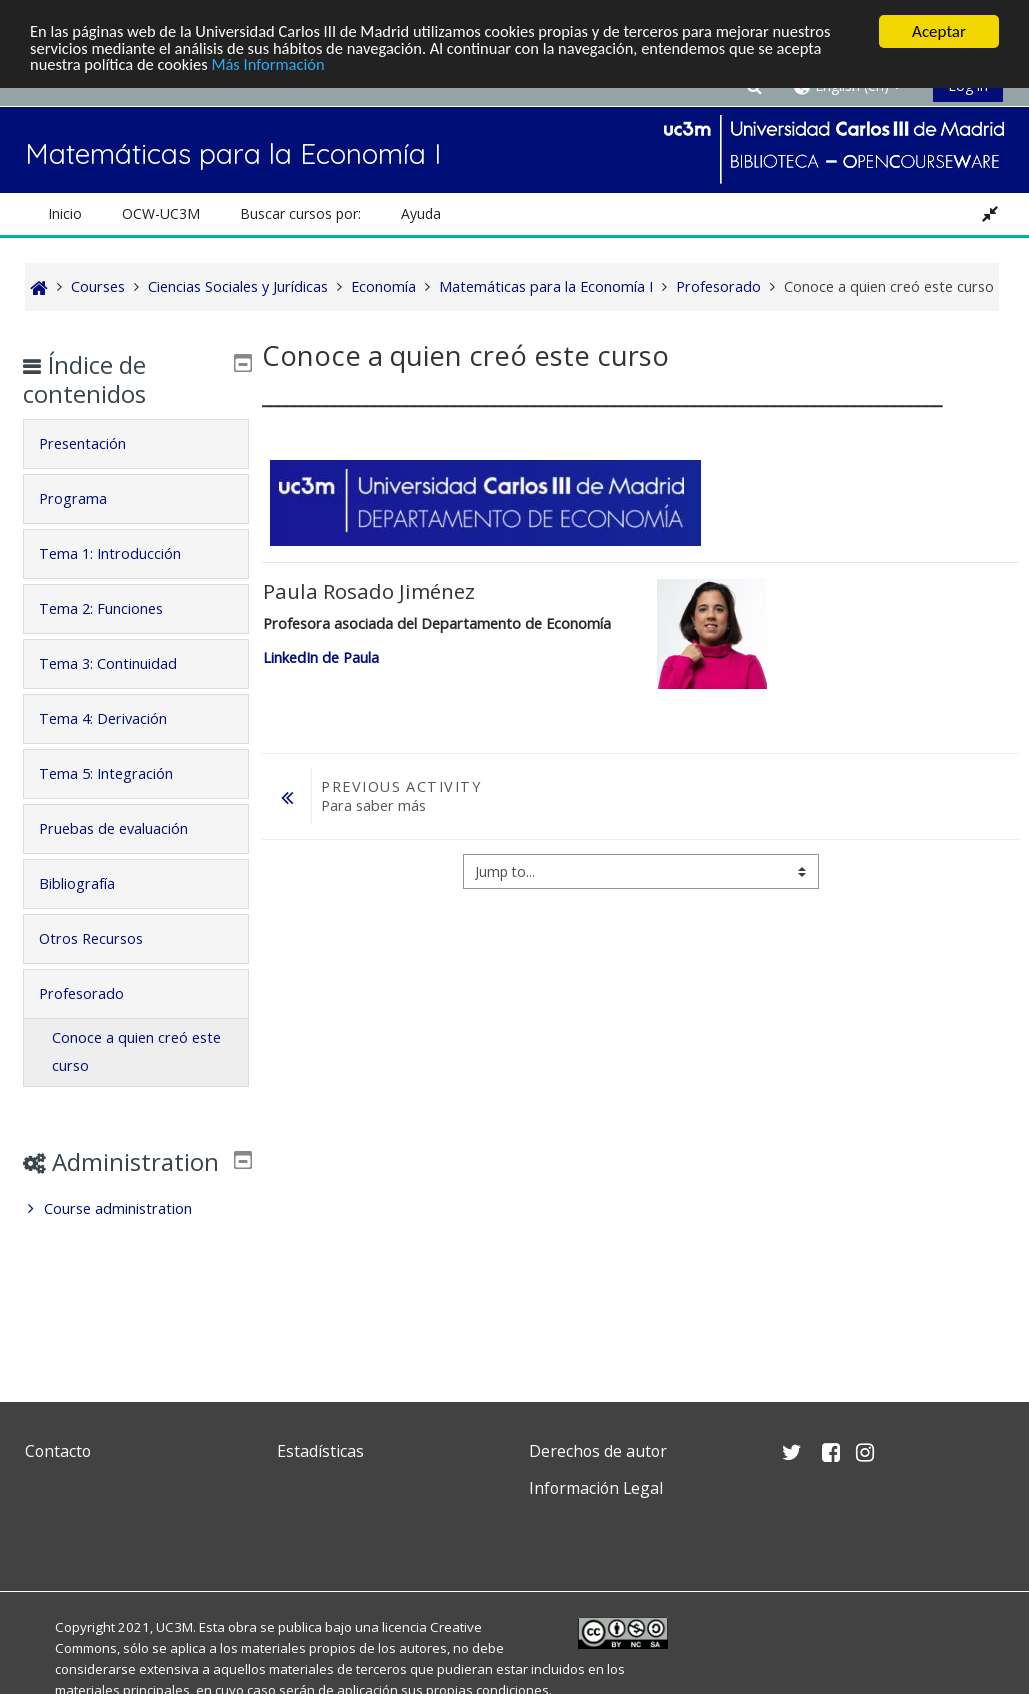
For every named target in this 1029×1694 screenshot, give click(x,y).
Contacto (58, 1451)
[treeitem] (136, 1238)
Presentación (97, 443)
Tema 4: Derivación (118, 718)
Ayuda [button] (421, 213)
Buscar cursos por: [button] (300, 213)
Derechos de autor (598, 1451)
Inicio (65, 213)
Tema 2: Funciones (116, 608)
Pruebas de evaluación (128, 828)
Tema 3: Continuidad (123, 663)
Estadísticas (320, 1451)
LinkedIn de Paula (321, 657)
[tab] (136, 444)
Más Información (275, 66)
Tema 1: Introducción (125, 553)
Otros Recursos (106, 938)
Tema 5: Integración (121, 773)
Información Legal (596, 1488)
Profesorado (96, 993)
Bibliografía (92, 883)
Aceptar (939, 31)
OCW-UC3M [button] (161, 213)
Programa (88, 498)
